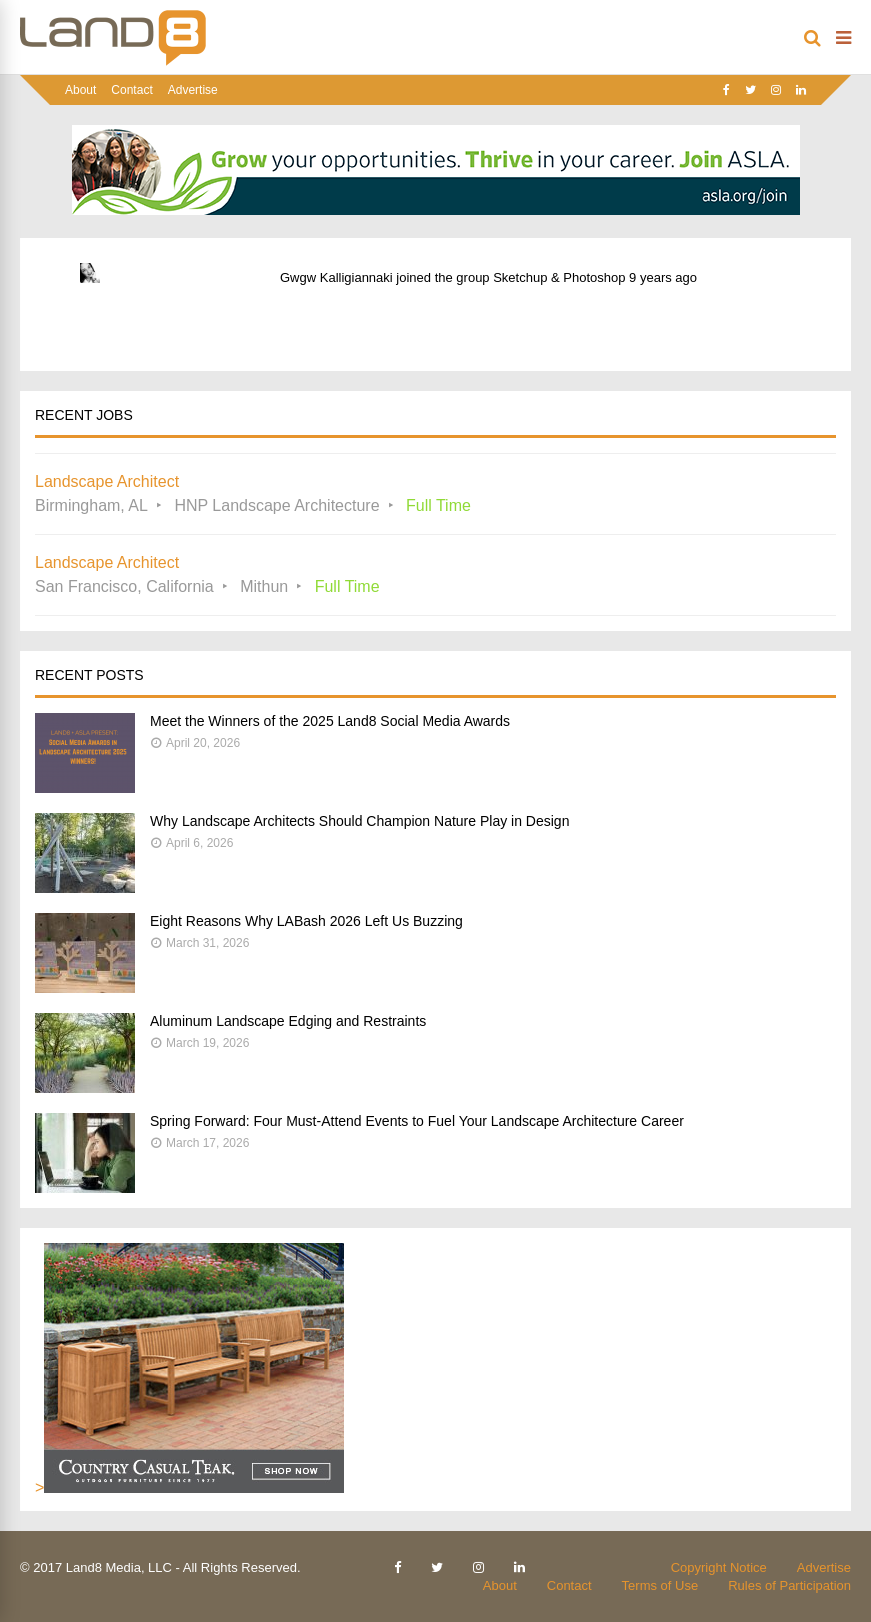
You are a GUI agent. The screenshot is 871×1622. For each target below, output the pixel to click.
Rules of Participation (789, 1585)
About (80, 90)
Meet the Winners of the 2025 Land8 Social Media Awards (330, 721)
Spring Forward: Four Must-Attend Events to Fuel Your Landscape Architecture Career (417, 1121)
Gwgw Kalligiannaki (336, 277)
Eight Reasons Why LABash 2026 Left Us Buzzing (306, 921)
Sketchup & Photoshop (559, 277)
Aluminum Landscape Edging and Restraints (288, 1021)
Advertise (193, 90)
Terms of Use (660, 1585)
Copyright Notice (719, 1567)
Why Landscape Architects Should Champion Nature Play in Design (359, 821)
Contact (131, 90)
